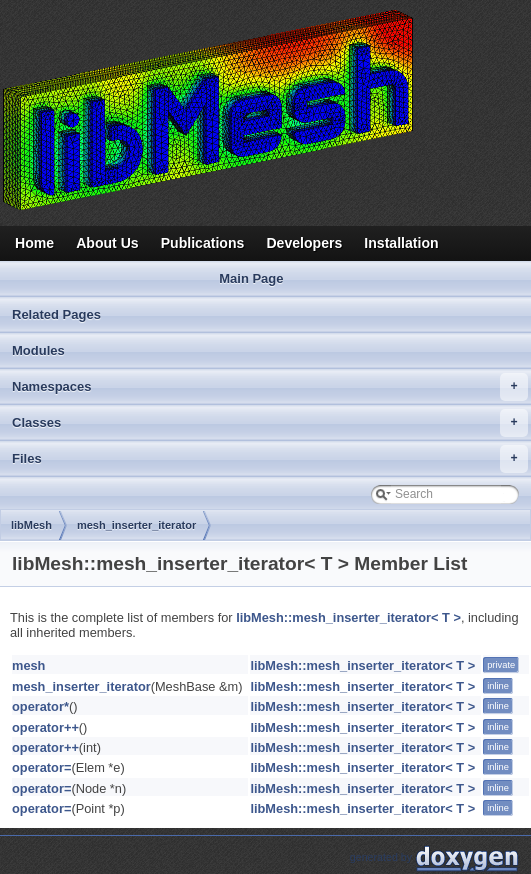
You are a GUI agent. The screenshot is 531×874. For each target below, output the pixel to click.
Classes (270, 423)
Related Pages (56, 314)
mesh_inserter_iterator (136, 525)
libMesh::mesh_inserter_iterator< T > (348, 617)
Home (34, 243)
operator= (41, 767)
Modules (38, 350)
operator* (40, 706)
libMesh (31, 525)
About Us (107, 243)
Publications (203, 243)
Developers (304, 243)
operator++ (45, 727)
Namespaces (270, 387)
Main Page (251, 278)
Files (270, 459)
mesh (28, 665)
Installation (401, 243)
